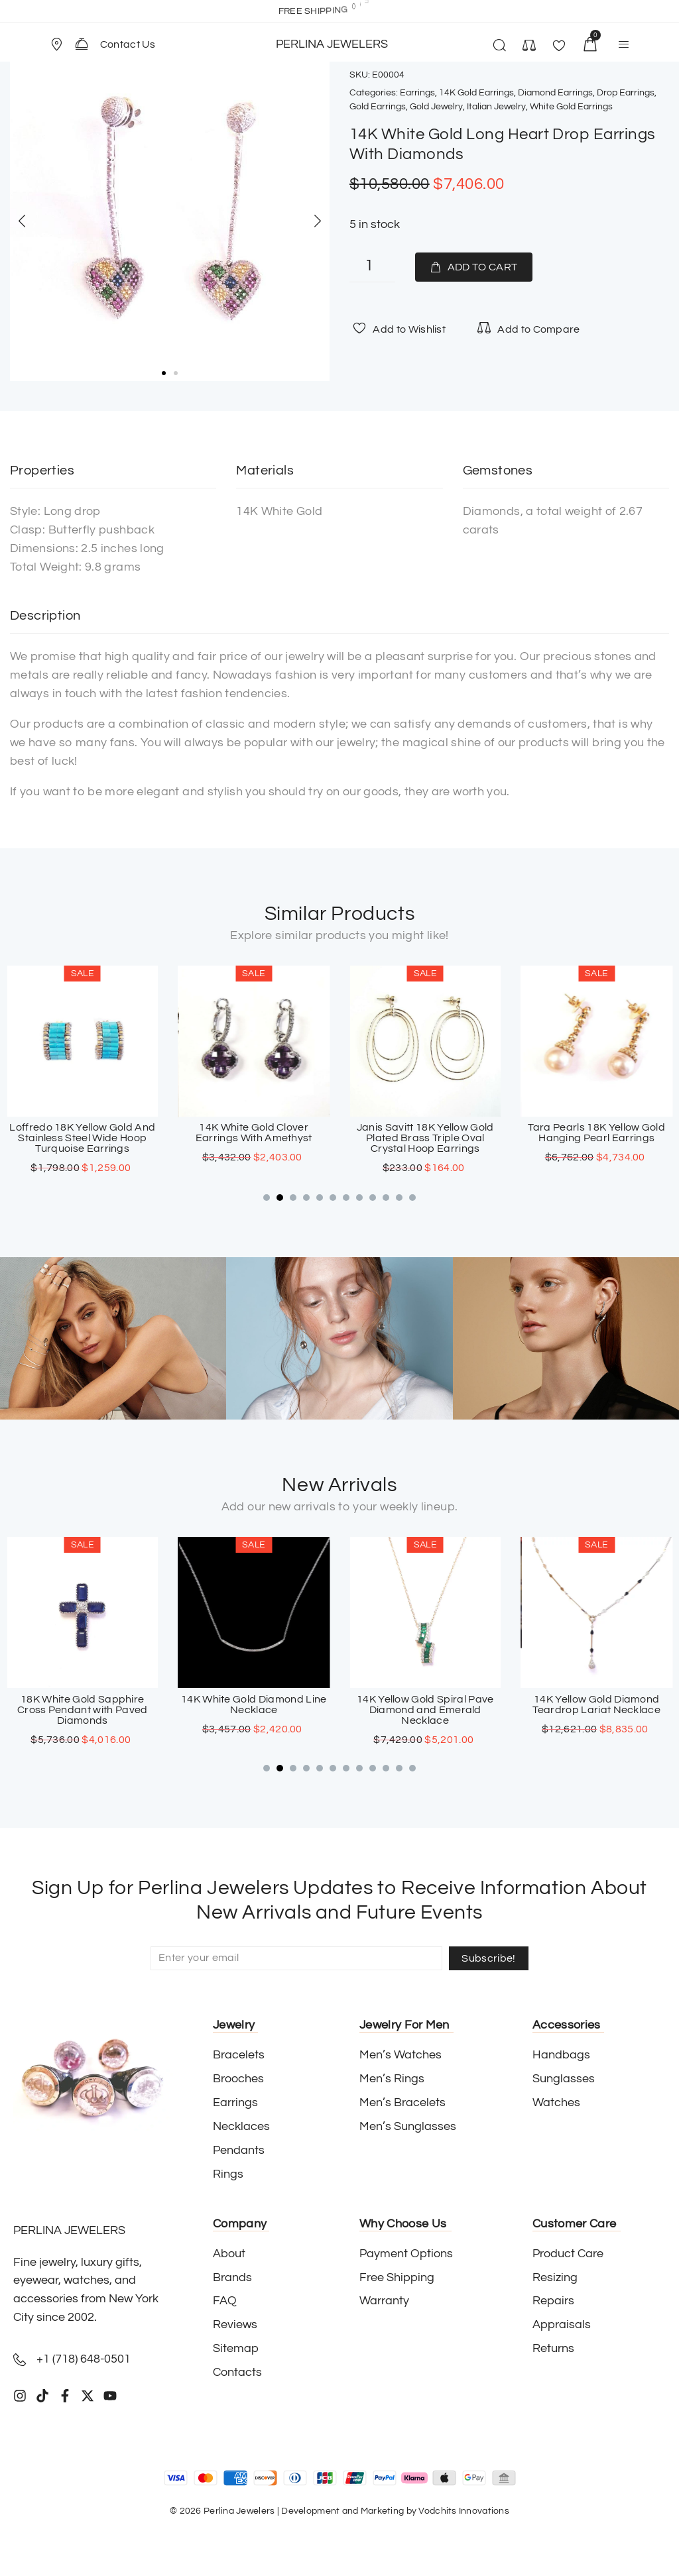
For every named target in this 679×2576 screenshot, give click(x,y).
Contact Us (127, 44)
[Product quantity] (372, 267)
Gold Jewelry (436, 106)
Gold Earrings (377, 106)
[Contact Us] (81, 43)
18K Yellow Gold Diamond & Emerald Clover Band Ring (82, 1703)
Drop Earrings (625, 92)
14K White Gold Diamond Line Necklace (425, 1703)
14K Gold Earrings (476, 92)
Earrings (417, 92)
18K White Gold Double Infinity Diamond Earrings (82, 1133)
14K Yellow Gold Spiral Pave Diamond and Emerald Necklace (596, 1709)
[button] (62, 44)
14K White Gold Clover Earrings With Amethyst (425, 1133)
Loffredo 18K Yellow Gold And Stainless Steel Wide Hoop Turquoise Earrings (254, 1138)
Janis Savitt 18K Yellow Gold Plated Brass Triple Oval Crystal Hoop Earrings (596, 1138)
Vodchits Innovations (463, 2511)
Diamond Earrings (555, 92)
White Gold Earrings (571, 106)
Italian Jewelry (496, 106)
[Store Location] (56, 44)
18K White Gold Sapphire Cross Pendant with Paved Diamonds (253, 1709)
